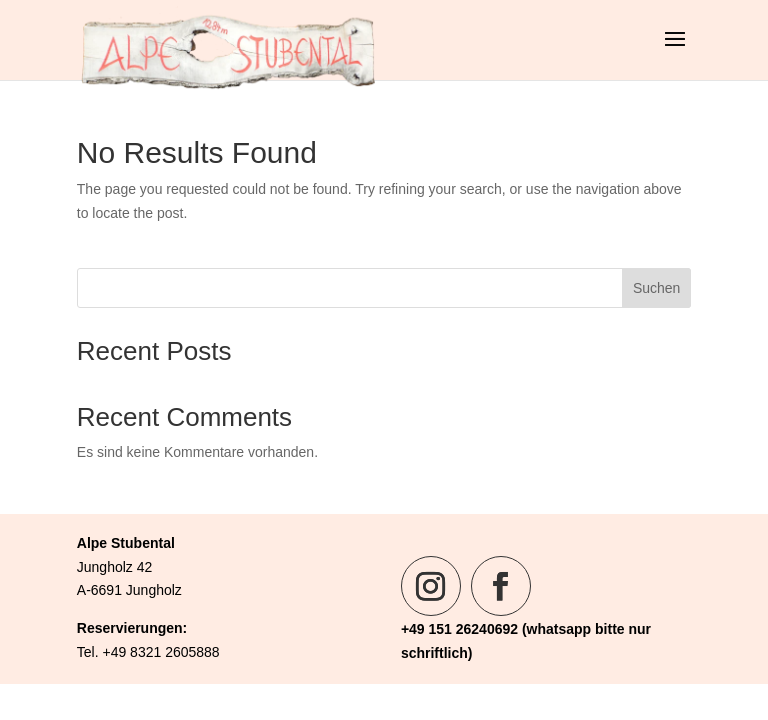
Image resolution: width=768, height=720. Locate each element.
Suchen (656, 288)
